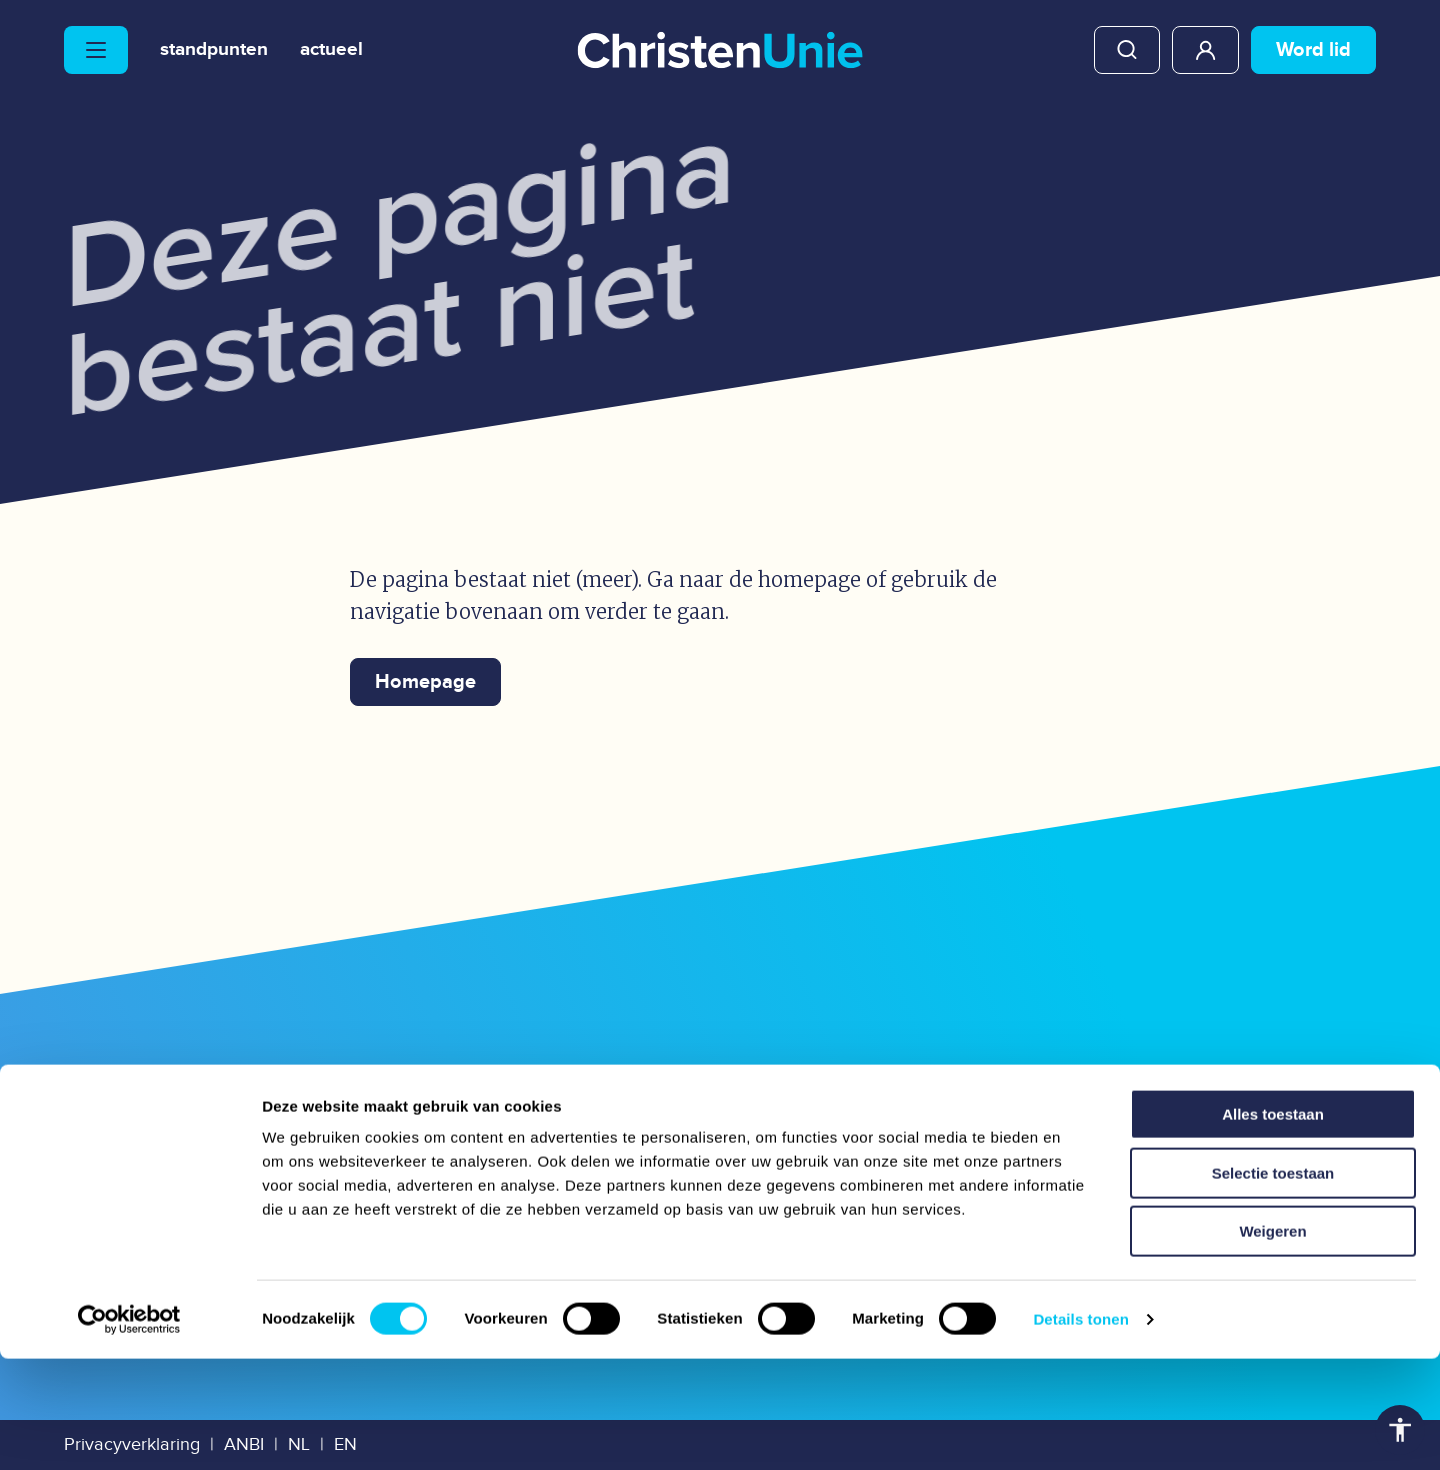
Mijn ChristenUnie (1205, 50)
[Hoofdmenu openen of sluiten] (96, 50)
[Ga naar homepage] (720, 52)
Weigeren (1272, 1342)
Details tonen (1080, 1430)
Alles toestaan (1273, 1225)
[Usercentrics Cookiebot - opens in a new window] (129, 1431)
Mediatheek (469, 1107)
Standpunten (219, 50)
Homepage (425, 682)
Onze (163, 1112)
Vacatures (454, 1163)
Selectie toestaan (1273, 1284)
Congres (779, 1163)
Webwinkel (798, 1107)
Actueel (343, 50)
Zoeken (1127, 50)
